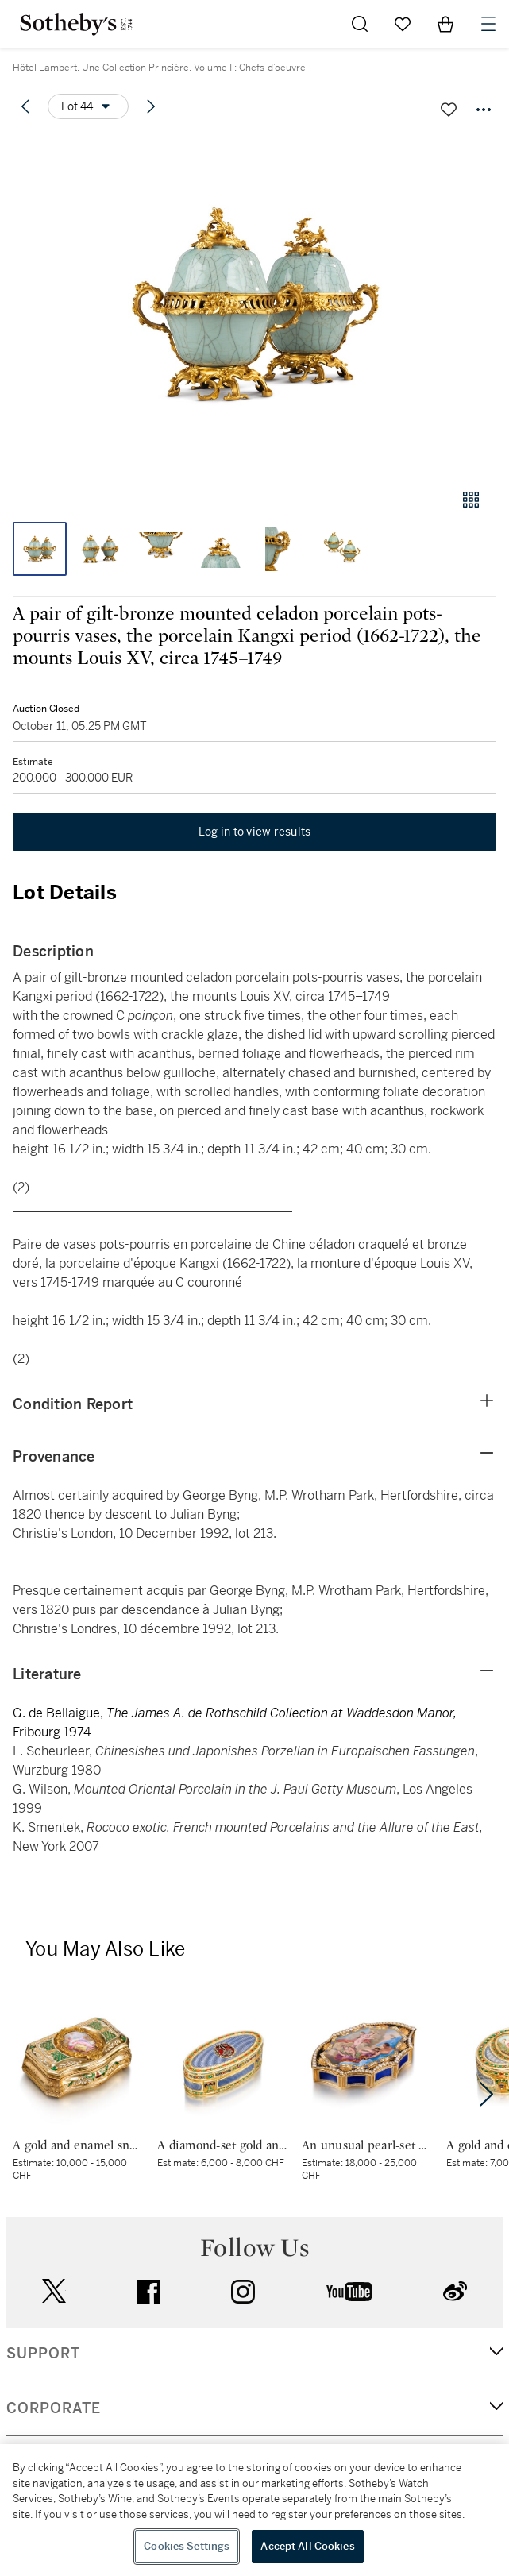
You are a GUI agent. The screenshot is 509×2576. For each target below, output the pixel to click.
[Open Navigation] (488, 24)
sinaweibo (455, 2291)
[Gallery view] (471, 500)
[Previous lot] (25, 106)
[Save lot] (448, 109)
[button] (254, 304)
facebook (148, 2292)
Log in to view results (255, 832)
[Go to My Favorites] (403, 24)
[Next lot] (151, 106)
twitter (54, 2291)
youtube (349, 2291)
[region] (254, 2510)
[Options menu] (88, 106)
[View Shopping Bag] (445, 24)
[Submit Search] (360, 24)
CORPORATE (53, 2408)
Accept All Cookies (307, 2546)
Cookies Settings (186, 2546)
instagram (243, 2292)
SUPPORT (43, 2353)
